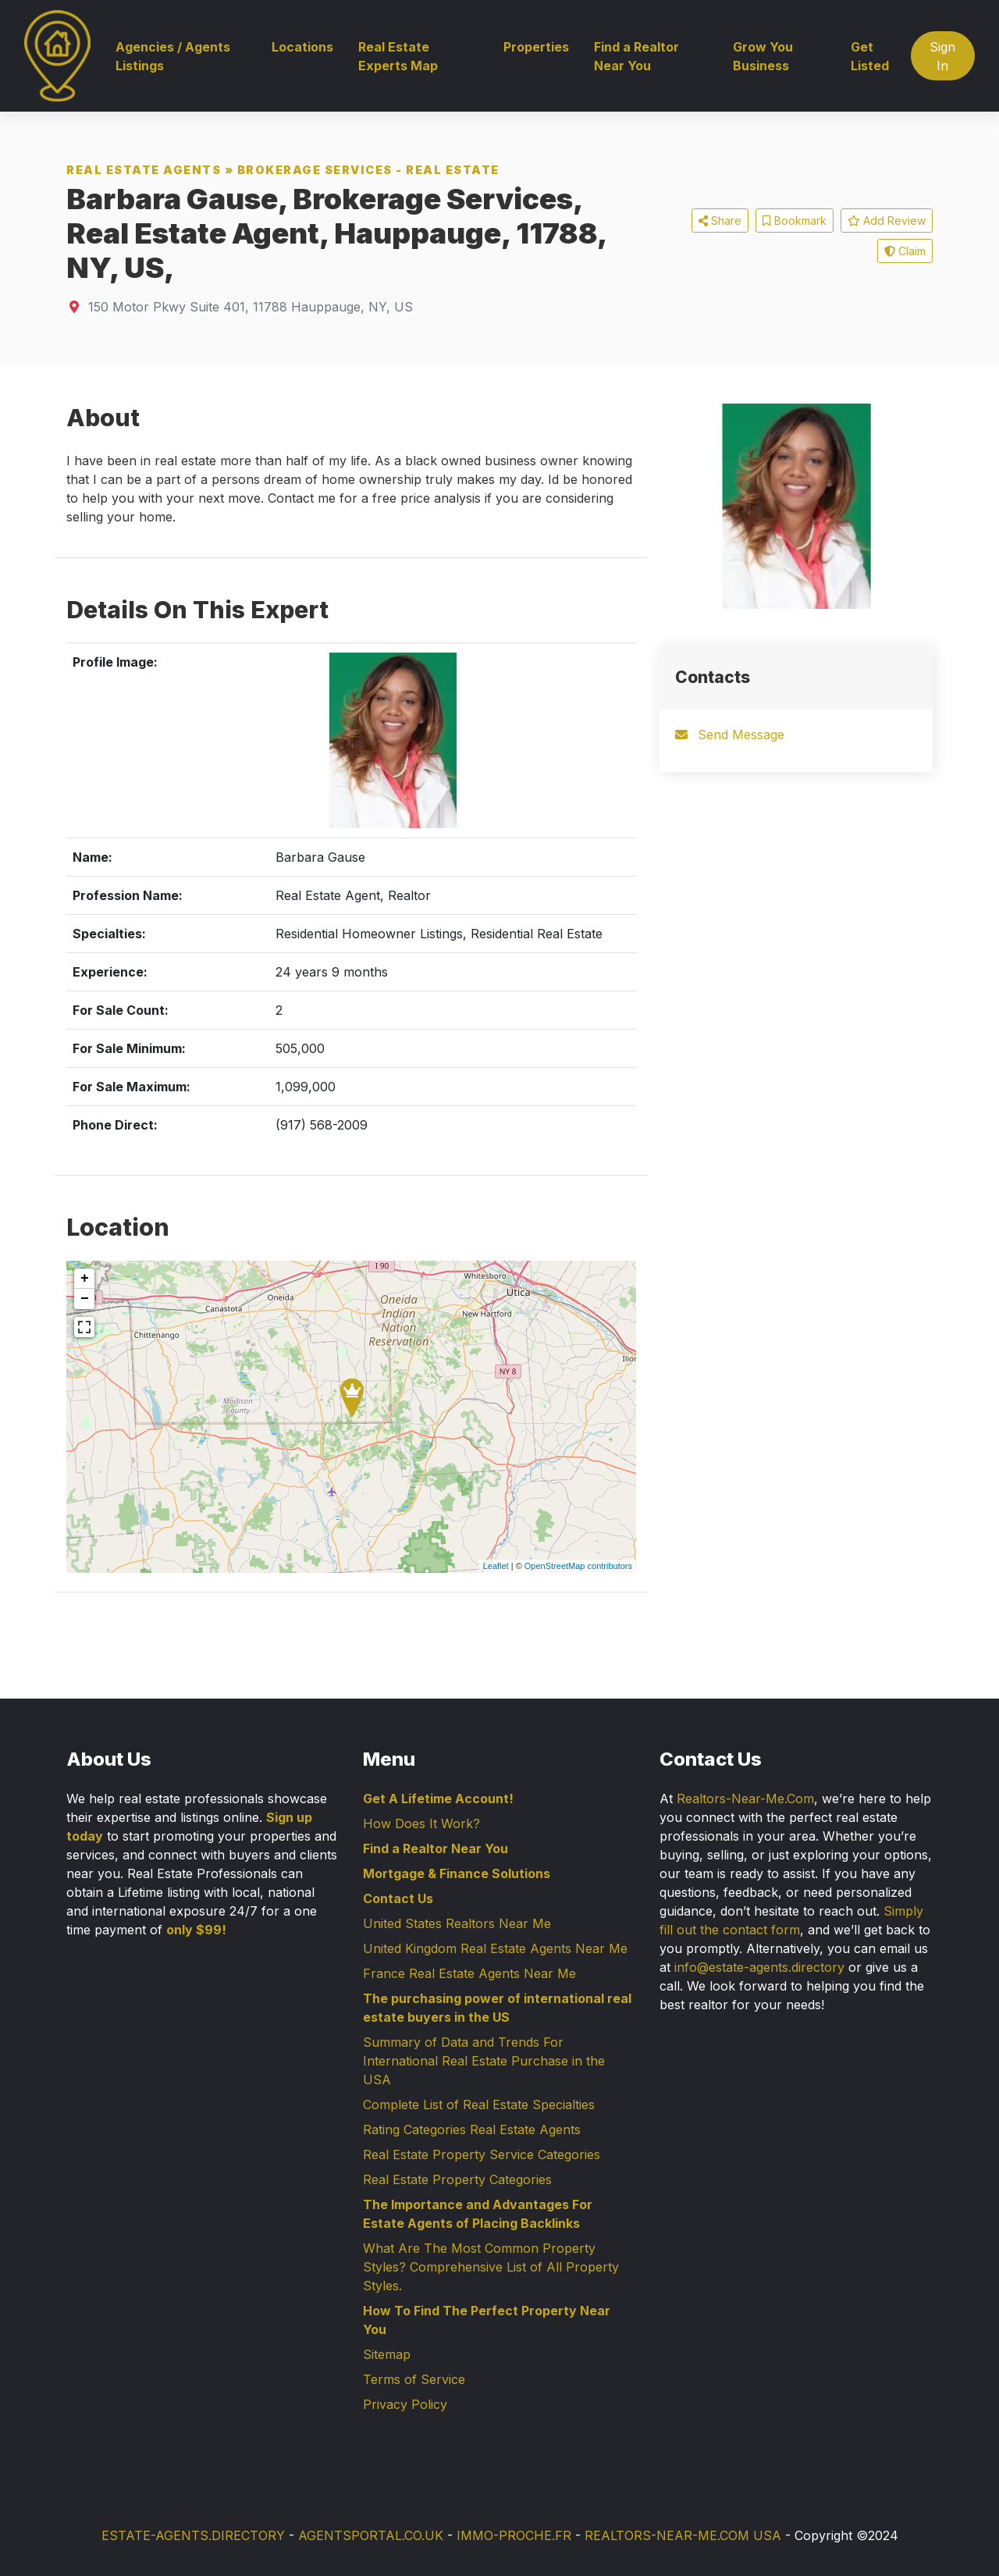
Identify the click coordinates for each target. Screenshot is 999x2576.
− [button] (84, 1299)
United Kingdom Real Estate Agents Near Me (495, 1948)
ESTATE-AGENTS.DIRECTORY (193, 2535)
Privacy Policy (405, 2404)
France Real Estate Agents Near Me (469, 1973)
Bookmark (795, 220)
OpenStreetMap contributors (578, 1566)
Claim (905, 251)
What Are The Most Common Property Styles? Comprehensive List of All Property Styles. (491, 2266)
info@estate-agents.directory (759, 1967)
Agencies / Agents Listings (173, 56)
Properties (536, 47)
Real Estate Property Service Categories (481, 2154)
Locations (302, 47)
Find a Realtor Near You (636, 56)
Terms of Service (414, 2379)
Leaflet (496, 1566)
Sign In (942, 56)
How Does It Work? (421, 1823)
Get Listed (870, 56)
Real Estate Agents (143, 169)
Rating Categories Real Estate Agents (472, 2129)
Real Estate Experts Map (398, 56)
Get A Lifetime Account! (438, 1798)
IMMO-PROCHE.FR (514, 2535)
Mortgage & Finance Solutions (456, 1873)
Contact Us (398, 1898)
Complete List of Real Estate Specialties (479, 2104)
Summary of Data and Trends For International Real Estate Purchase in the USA (484, 2060)
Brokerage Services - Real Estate (368, 169)
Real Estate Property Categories (457, 2179)
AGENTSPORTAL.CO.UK (370, 2535)
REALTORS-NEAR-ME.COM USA (683, 2535)
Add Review (887, 220)
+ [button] (84, 1278)
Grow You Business (763, 56)
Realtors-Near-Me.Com (745, 1798)
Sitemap (387, 2354)
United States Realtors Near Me (457, 1923)
